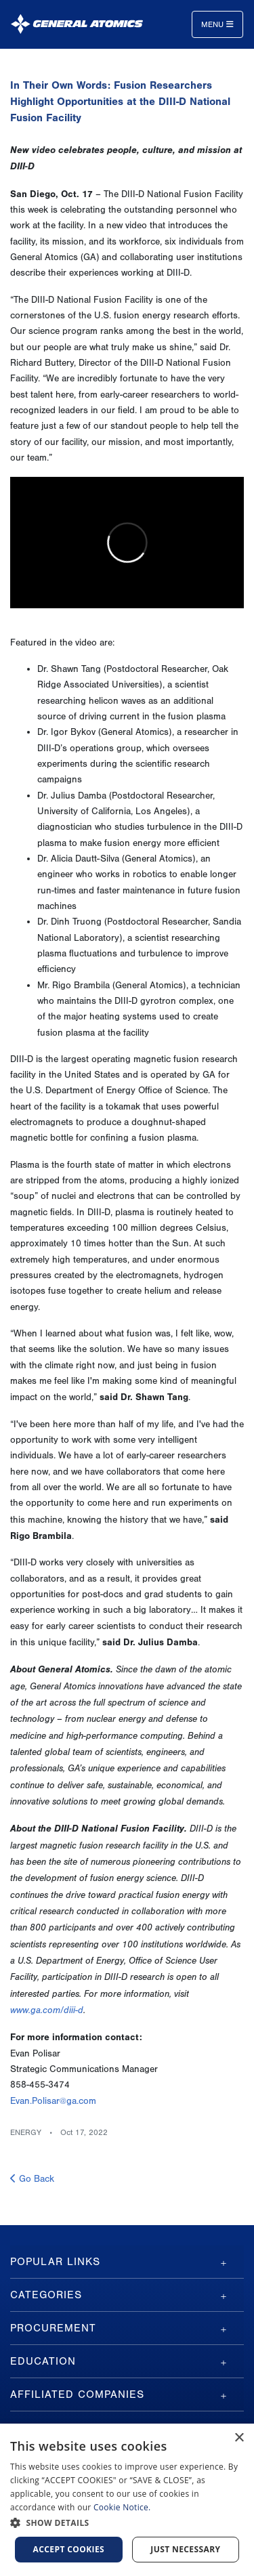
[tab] (127, 2261)
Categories (46, 2295)
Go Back (32, 2179)
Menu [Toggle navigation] (217, 24)
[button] (127, 2522)
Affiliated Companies (77, 2394)
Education (43, 2361)
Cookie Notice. (122, 2507)
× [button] (239, 2438)
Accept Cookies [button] (69, 2549)
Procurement (53, 2328)
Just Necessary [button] (185, 2549)
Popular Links (55, 2262)
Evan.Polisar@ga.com (53, 2101)
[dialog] (127, 2500)
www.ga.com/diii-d (46, 2010)
